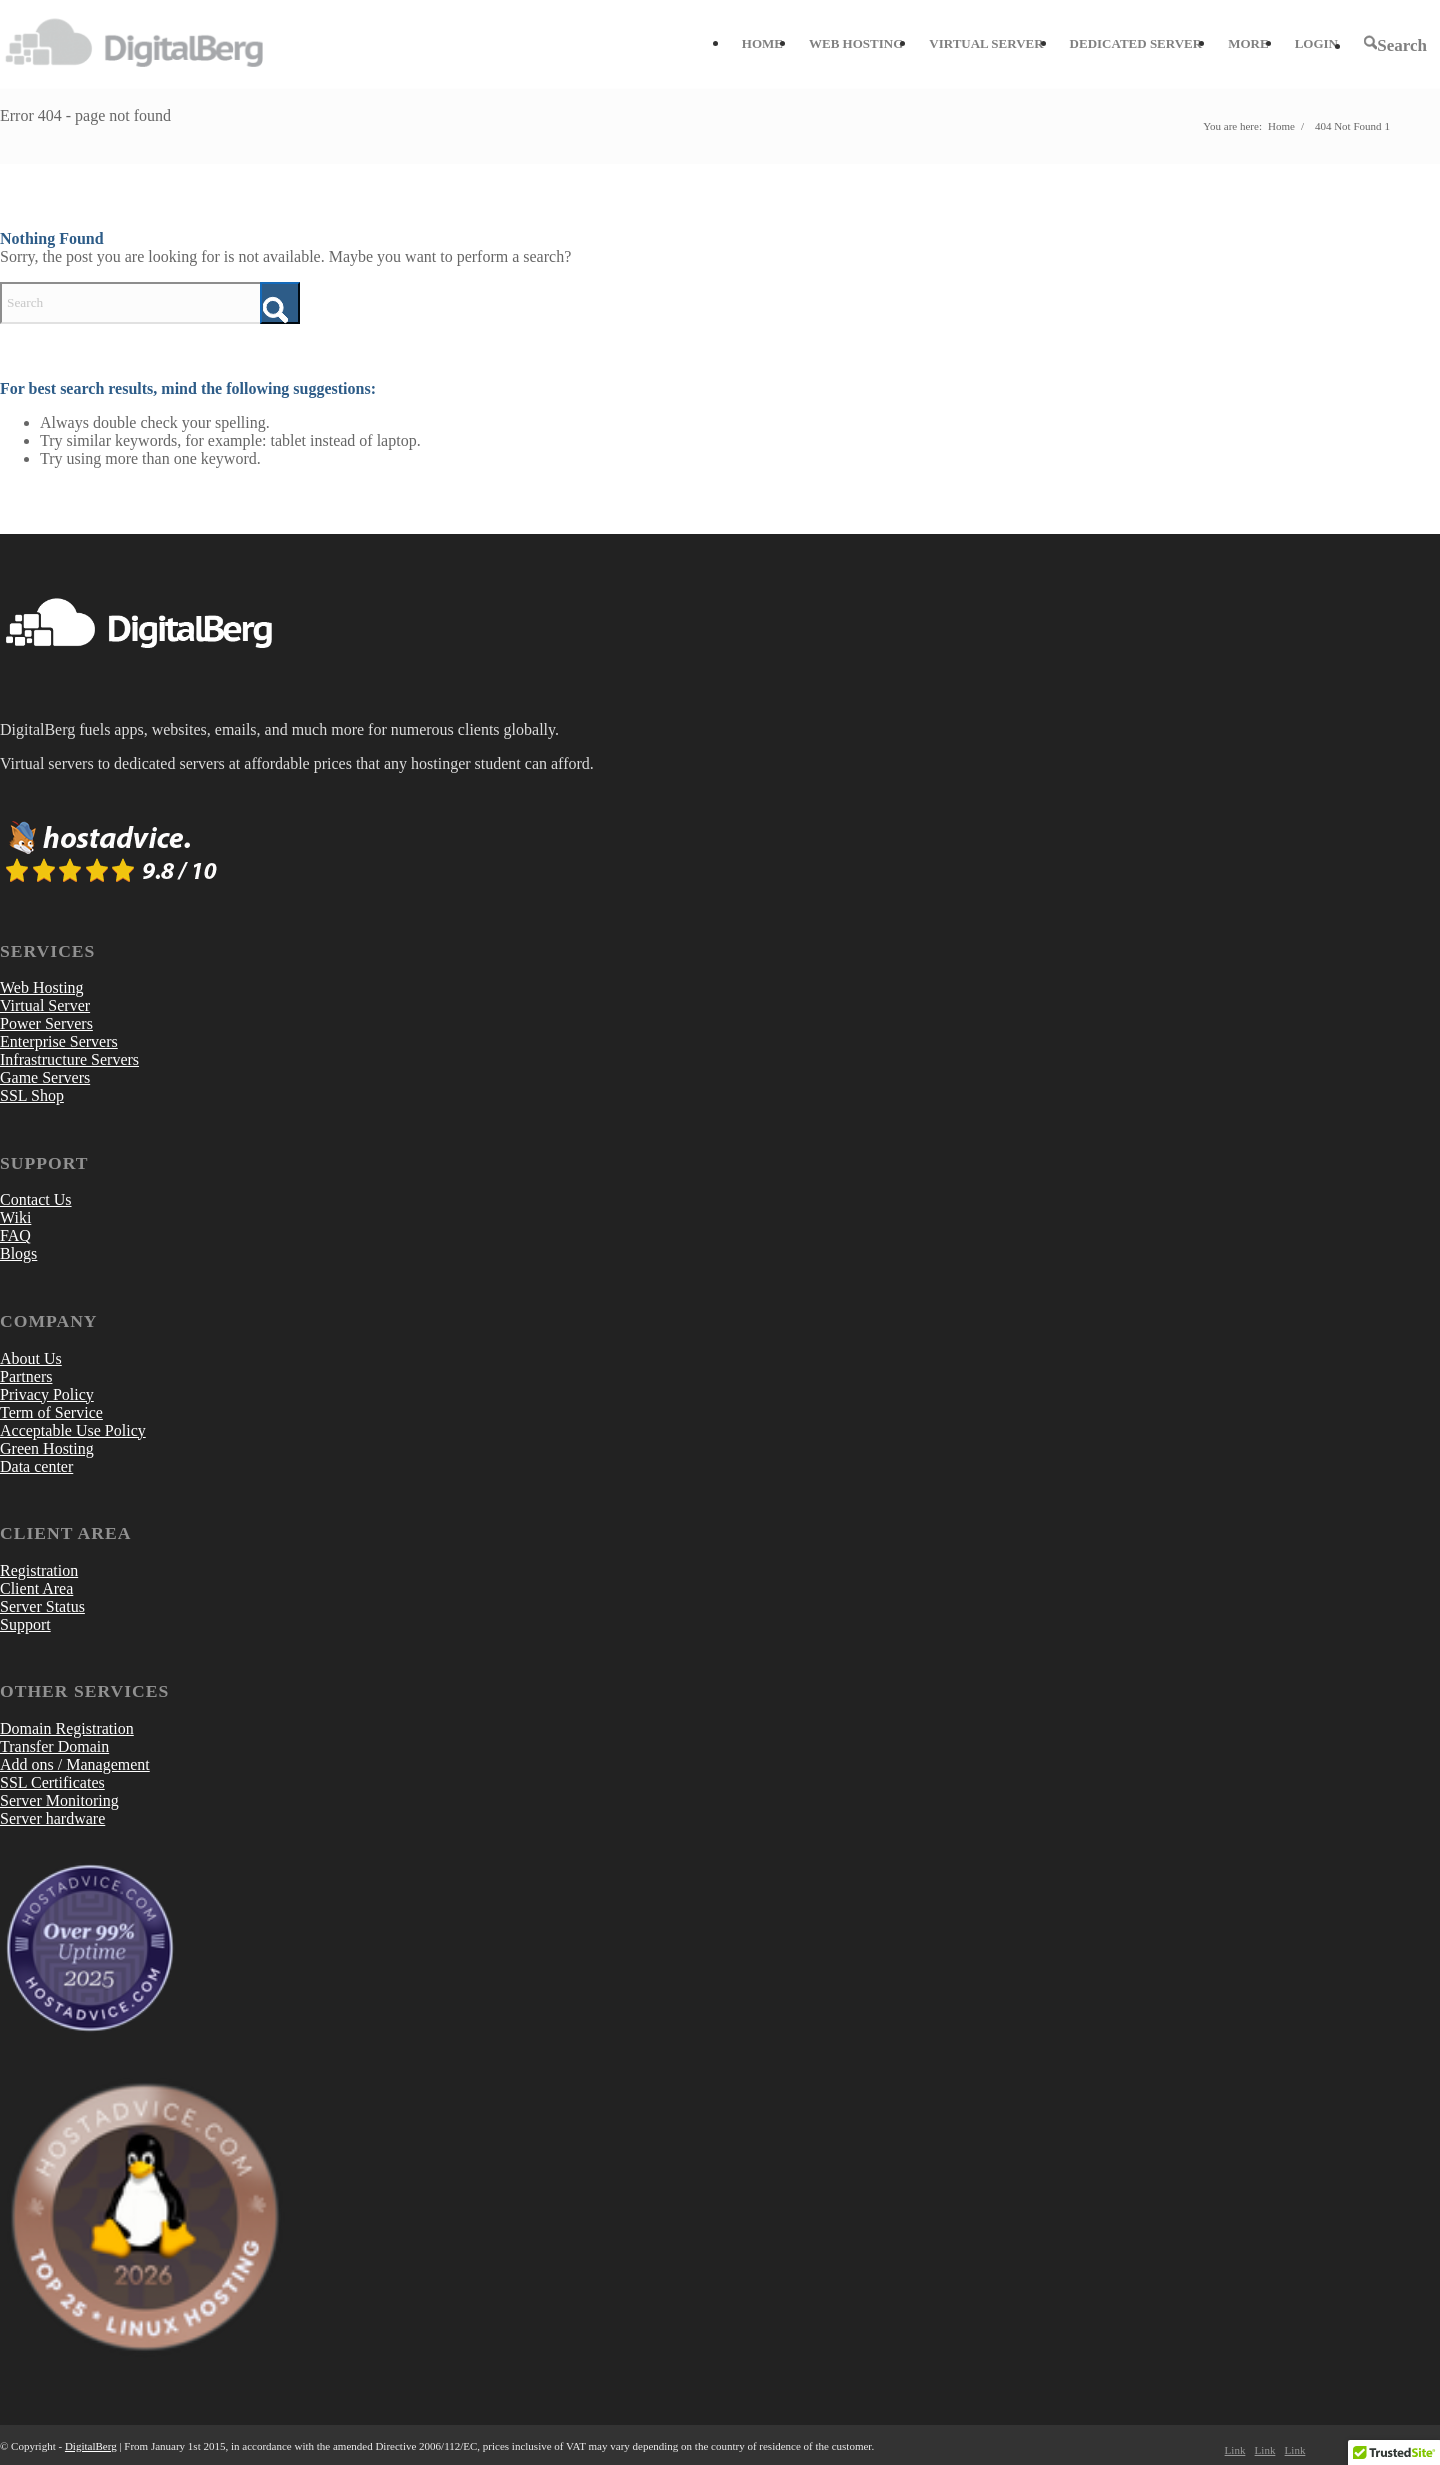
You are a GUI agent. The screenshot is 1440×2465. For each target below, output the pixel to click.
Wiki (15, 1217)
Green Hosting (47, 1448)
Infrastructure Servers (69, 1059)
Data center (36, 1466)
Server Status (42, 1606)
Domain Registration (67, 1728)
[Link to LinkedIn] (1295, 2450)
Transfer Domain (54, 1746)
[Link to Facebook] (1235, 2450)
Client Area (36, 1588)
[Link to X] (1265, 2450)
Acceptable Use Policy (73, 1430)
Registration (39, 1570)
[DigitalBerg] (145, 44)
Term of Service (51, 1412)
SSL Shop (32, 1095)
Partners (26, 1376)
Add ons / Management (75, 1764)
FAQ (15, 1235)
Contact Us (36, 1199)
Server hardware (52, 1818)
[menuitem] (762, 44)
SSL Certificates (52, 1782)
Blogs (18, 1253)
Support (25, 1624)
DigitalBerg (91, 2446)
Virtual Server (45, 1005)
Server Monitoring (59, 1800)
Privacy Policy (47, 1394)
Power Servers (46, 1023)
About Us (31, 1358)
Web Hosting (42, 987)
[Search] (1395, 45)
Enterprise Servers (59, 1041)
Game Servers (45, 1077)
